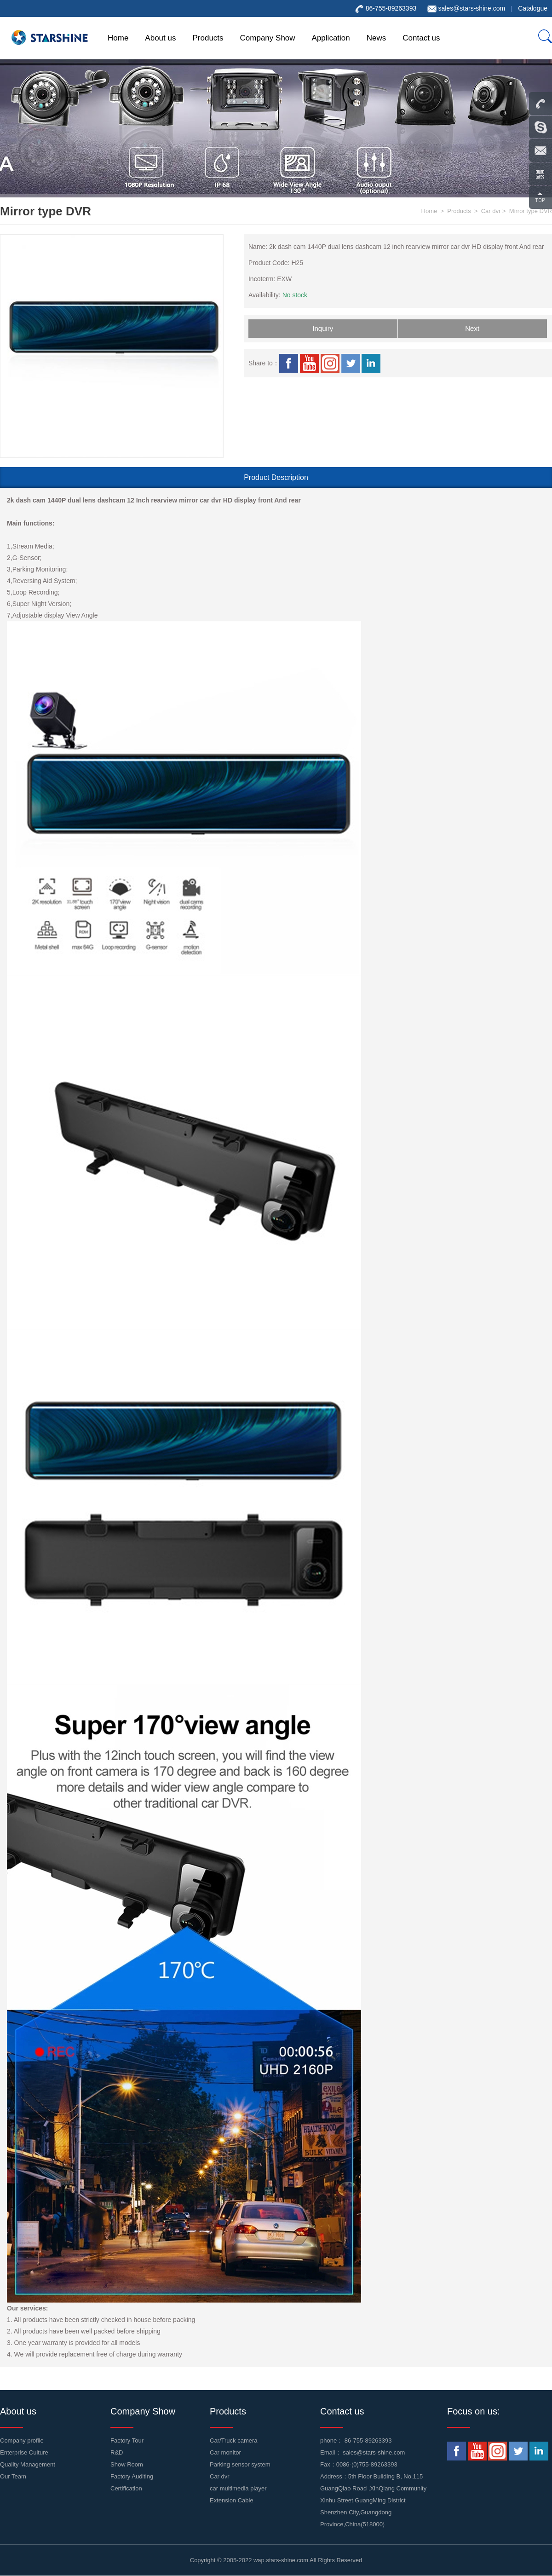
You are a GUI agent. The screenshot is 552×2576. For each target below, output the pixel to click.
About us (160, 38)
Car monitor (225, 2452)
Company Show (267, 38)
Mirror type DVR (530, 211)
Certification (126, 2488)
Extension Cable (231, 2500)
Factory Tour (127, 2440)
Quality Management (27, 2464)
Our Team (13, 2476)
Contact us (421, 38)
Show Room (126, 2464)
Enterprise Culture (24, 2452)
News (376, 38)
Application (331, 38)
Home (118, 38)
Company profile (22, 2440)
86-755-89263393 (368, 2440)
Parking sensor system (240, 2464)
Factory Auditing (131, 2476)
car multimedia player (238, 2488)
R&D (116, 2452)
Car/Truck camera (234, 2440)
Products (207, 38)
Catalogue (532, 8)
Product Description (276, 477)
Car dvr (491, 211)
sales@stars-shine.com (471, 8)
